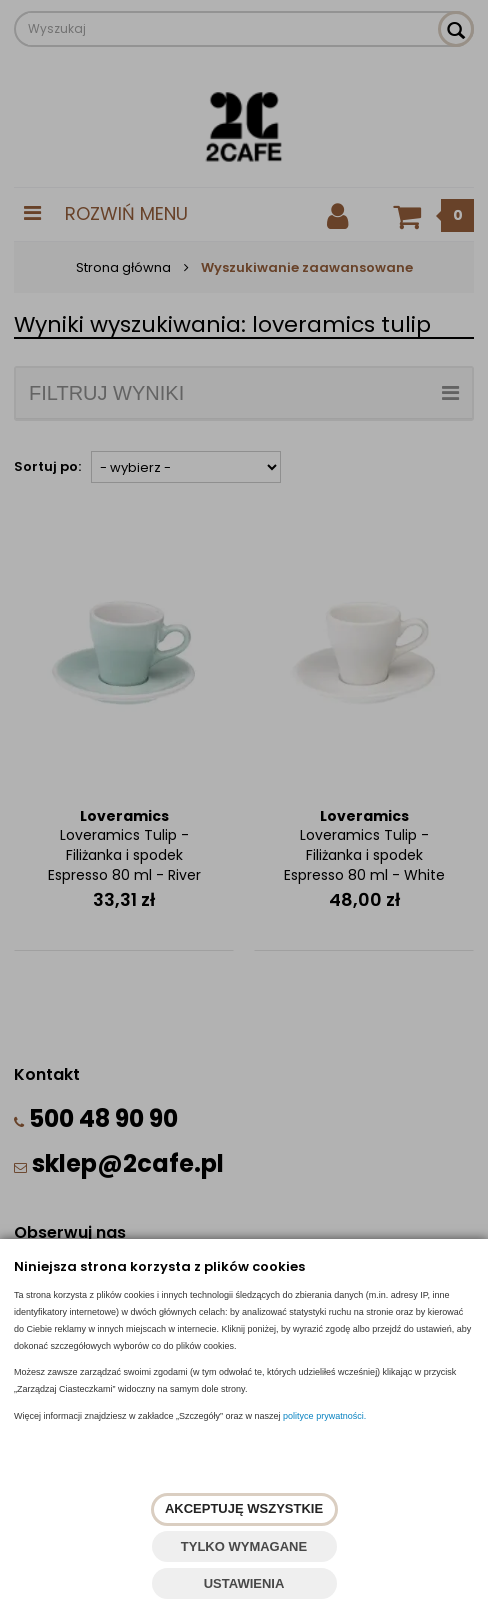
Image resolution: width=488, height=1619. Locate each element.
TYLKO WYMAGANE (244, 1546)
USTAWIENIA (244, 1583)
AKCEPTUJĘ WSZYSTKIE (244, 1508)
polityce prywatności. (324, 1416)
